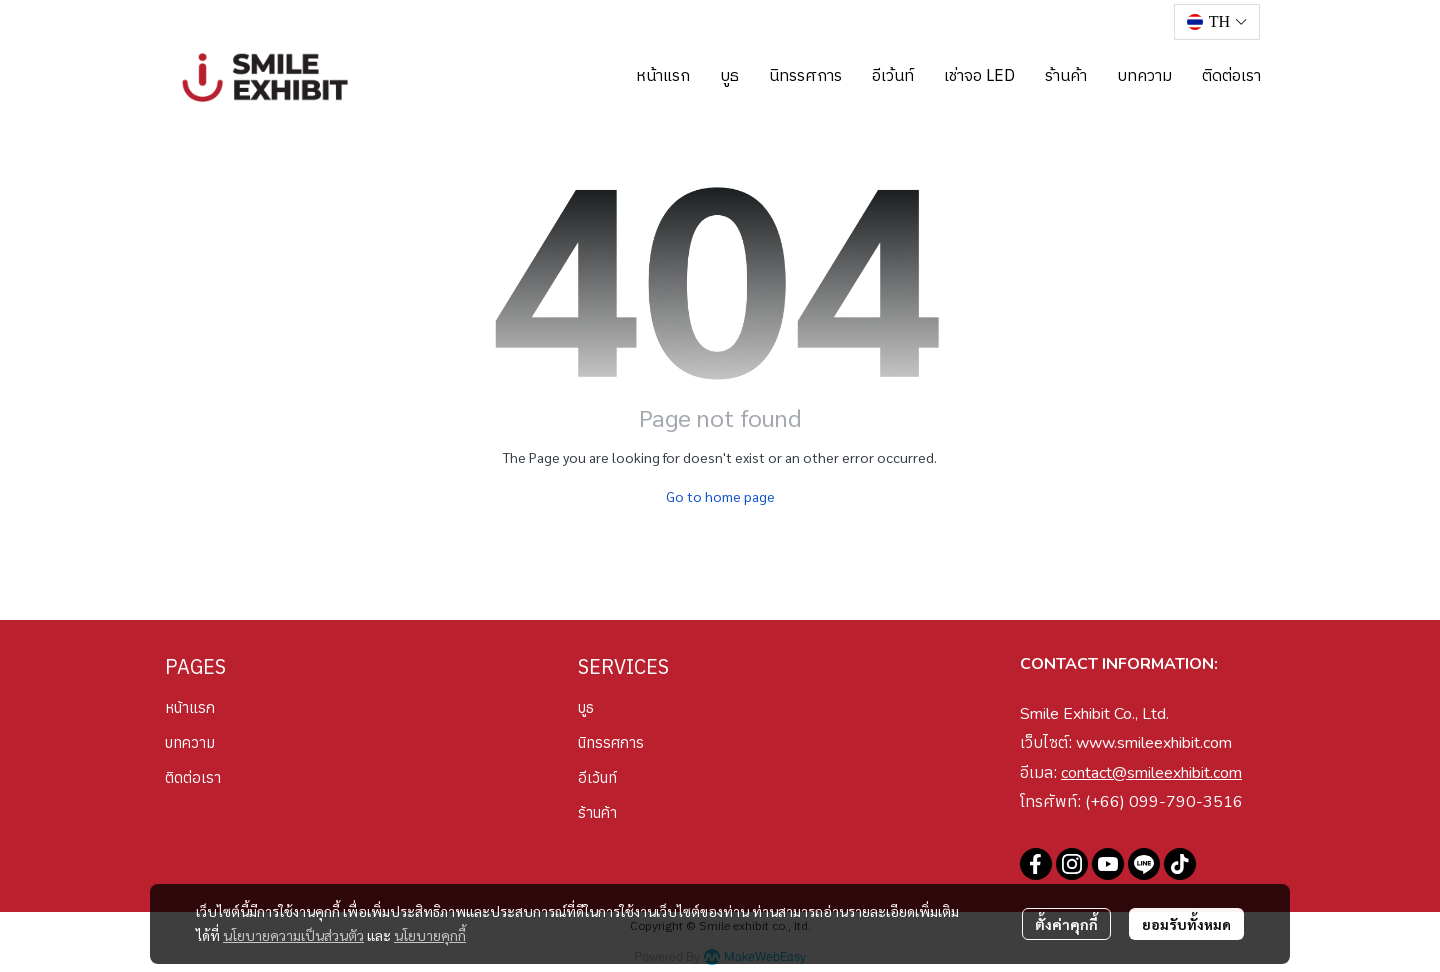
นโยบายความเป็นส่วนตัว (293, 935)
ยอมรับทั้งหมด (1186, 924)
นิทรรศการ (611, 742)
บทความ (190, 742)
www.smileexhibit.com (1154, 743)
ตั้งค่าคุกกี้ (1066, 924)
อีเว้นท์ (597, 777)
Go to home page (720, 496)
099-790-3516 (1186, 802)
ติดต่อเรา (193, 777)
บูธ (586, 707)
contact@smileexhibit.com (1151, 773)
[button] (1217, 22)
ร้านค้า (597, 812)
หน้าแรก (190, 707)
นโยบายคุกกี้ (430, 935)
